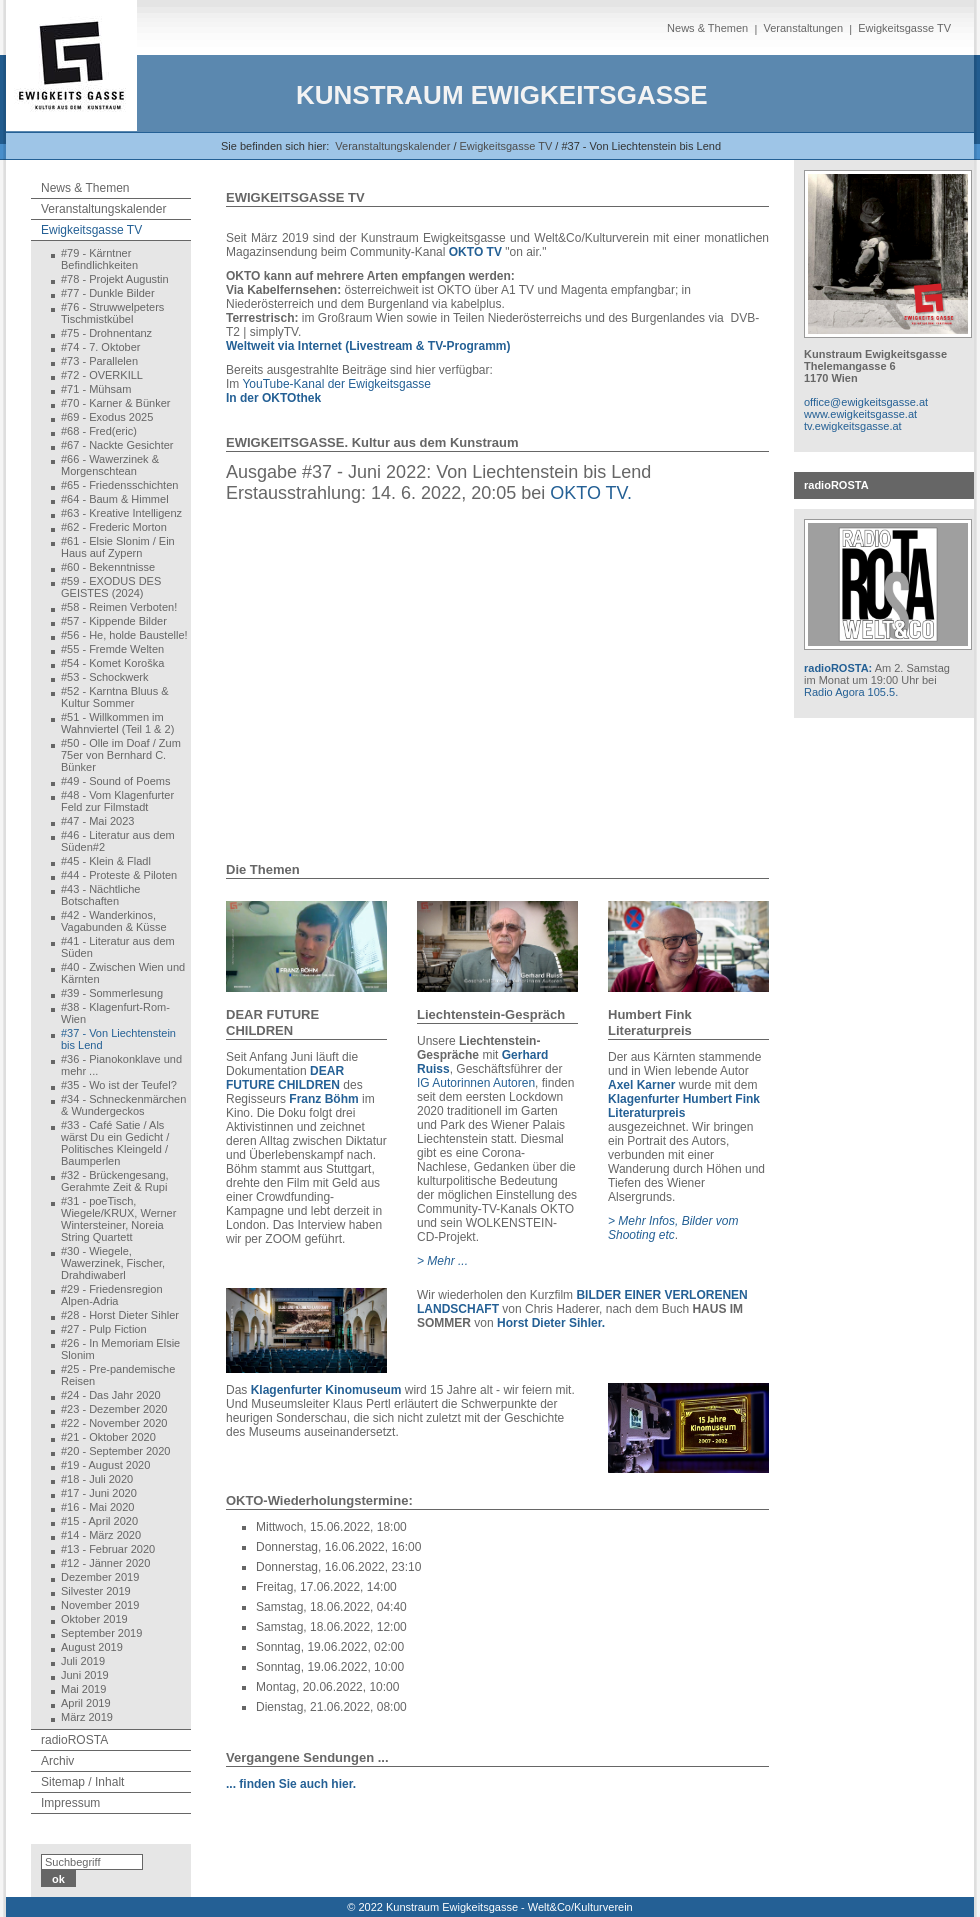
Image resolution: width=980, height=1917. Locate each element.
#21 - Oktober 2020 (108, 1437)
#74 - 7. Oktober (101, 347)
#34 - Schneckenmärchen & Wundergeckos (123, 1105)
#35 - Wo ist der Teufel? (119, 1085)
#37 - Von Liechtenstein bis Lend (118, 1039)
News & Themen (707, 28)
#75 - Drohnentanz (106, 333)
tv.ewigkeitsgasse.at (853, 426)
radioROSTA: (838, 668)
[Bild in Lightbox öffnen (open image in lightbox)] (306, 946)
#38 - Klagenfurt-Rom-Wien (115, 1013)
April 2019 (86, 1703)
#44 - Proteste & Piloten (119, 875)
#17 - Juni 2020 (99, 1493)
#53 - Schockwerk (104, 677)
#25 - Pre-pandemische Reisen (118, 1375)
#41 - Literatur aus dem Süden (118, 947)
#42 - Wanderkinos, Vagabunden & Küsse (114, 921)
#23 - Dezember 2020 (114, 1409)
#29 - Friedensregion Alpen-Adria (112, 1295)
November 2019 (100, 1605)
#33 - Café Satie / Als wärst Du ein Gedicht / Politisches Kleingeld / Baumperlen (115, 1143)
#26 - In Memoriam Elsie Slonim (120, 1349)
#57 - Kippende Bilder (114, 621)
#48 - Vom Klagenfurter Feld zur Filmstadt (117, 801)
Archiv (57, 1761)
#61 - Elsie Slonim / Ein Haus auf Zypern (118, 547)
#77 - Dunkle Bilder (108, 293)
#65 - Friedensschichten (119, 485)
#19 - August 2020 (105, 1465)
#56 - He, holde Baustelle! (124, 635)
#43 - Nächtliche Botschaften (101, 895)
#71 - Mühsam (96, 389)
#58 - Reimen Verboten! (119, 607)
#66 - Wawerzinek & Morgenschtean (110, 465)
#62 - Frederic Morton (114, 527)
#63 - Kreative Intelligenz (121, 513)
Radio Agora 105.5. (851, 692)
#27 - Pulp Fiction (104, 1329)
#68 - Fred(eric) (99, 431)
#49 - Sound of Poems (115, 781)
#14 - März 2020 (101, 1535)
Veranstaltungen (803, 28)
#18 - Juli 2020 (97, 1479)
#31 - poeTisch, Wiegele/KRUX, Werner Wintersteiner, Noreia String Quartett (118, 1219)
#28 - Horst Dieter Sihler (120, 1315)
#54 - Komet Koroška (112, 663)
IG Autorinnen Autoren (476, 1083)
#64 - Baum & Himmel (115, 499)
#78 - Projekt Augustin (115, 279)
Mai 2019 (83, 1689)
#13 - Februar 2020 (108, 1549)
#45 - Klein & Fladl (106, 861)
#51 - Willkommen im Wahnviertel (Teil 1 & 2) (117, 723)
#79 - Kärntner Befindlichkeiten (99, 259)
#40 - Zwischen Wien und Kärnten (123, 973)
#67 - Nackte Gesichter (117, 445)
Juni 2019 (85, 1675)
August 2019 (92, 1647)
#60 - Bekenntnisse (108, 567)
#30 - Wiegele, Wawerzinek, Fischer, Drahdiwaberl (113, 1263)
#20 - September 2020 (115, 1451)
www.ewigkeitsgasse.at (860, 414)
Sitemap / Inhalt (82, 1782)
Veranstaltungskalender (392, 146)
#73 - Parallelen (99, 361)
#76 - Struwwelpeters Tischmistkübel (112, 313)
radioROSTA (74, 1740)
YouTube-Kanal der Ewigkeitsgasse (336, 384)
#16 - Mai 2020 (97, 1507)
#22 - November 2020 (114, 1423)
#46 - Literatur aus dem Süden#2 (118, 841)
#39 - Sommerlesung (112, 993)
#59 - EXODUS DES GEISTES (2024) (111, 587)
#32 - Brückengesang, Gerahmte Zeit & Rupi (115, 1181)
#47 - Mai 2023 (97, 821)
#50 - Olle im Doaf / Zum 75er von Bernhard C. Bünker (121, 755)
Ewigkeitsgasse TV (904, 28)
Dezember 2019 (100, 1577)
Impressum (70, 1803)
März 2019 (87, 1717)
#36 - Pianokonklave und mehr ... (121, 1065)
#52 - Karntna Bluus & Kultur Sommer (115, 697)
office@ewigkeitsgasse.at (866, 402)
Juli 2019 (83, 1661)
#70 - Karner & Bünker (115, 403)
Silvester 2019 (96, 1591)
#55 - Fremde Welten (112, 649)
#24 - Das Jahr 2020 (111, 1395)
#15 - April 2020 (99, 1521)
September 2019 (101, 1633)
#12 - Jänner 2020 (105, 1563)
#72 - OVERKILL (102, 375)
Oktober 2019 (94, 1619)
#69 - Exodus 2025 (107, 417)
